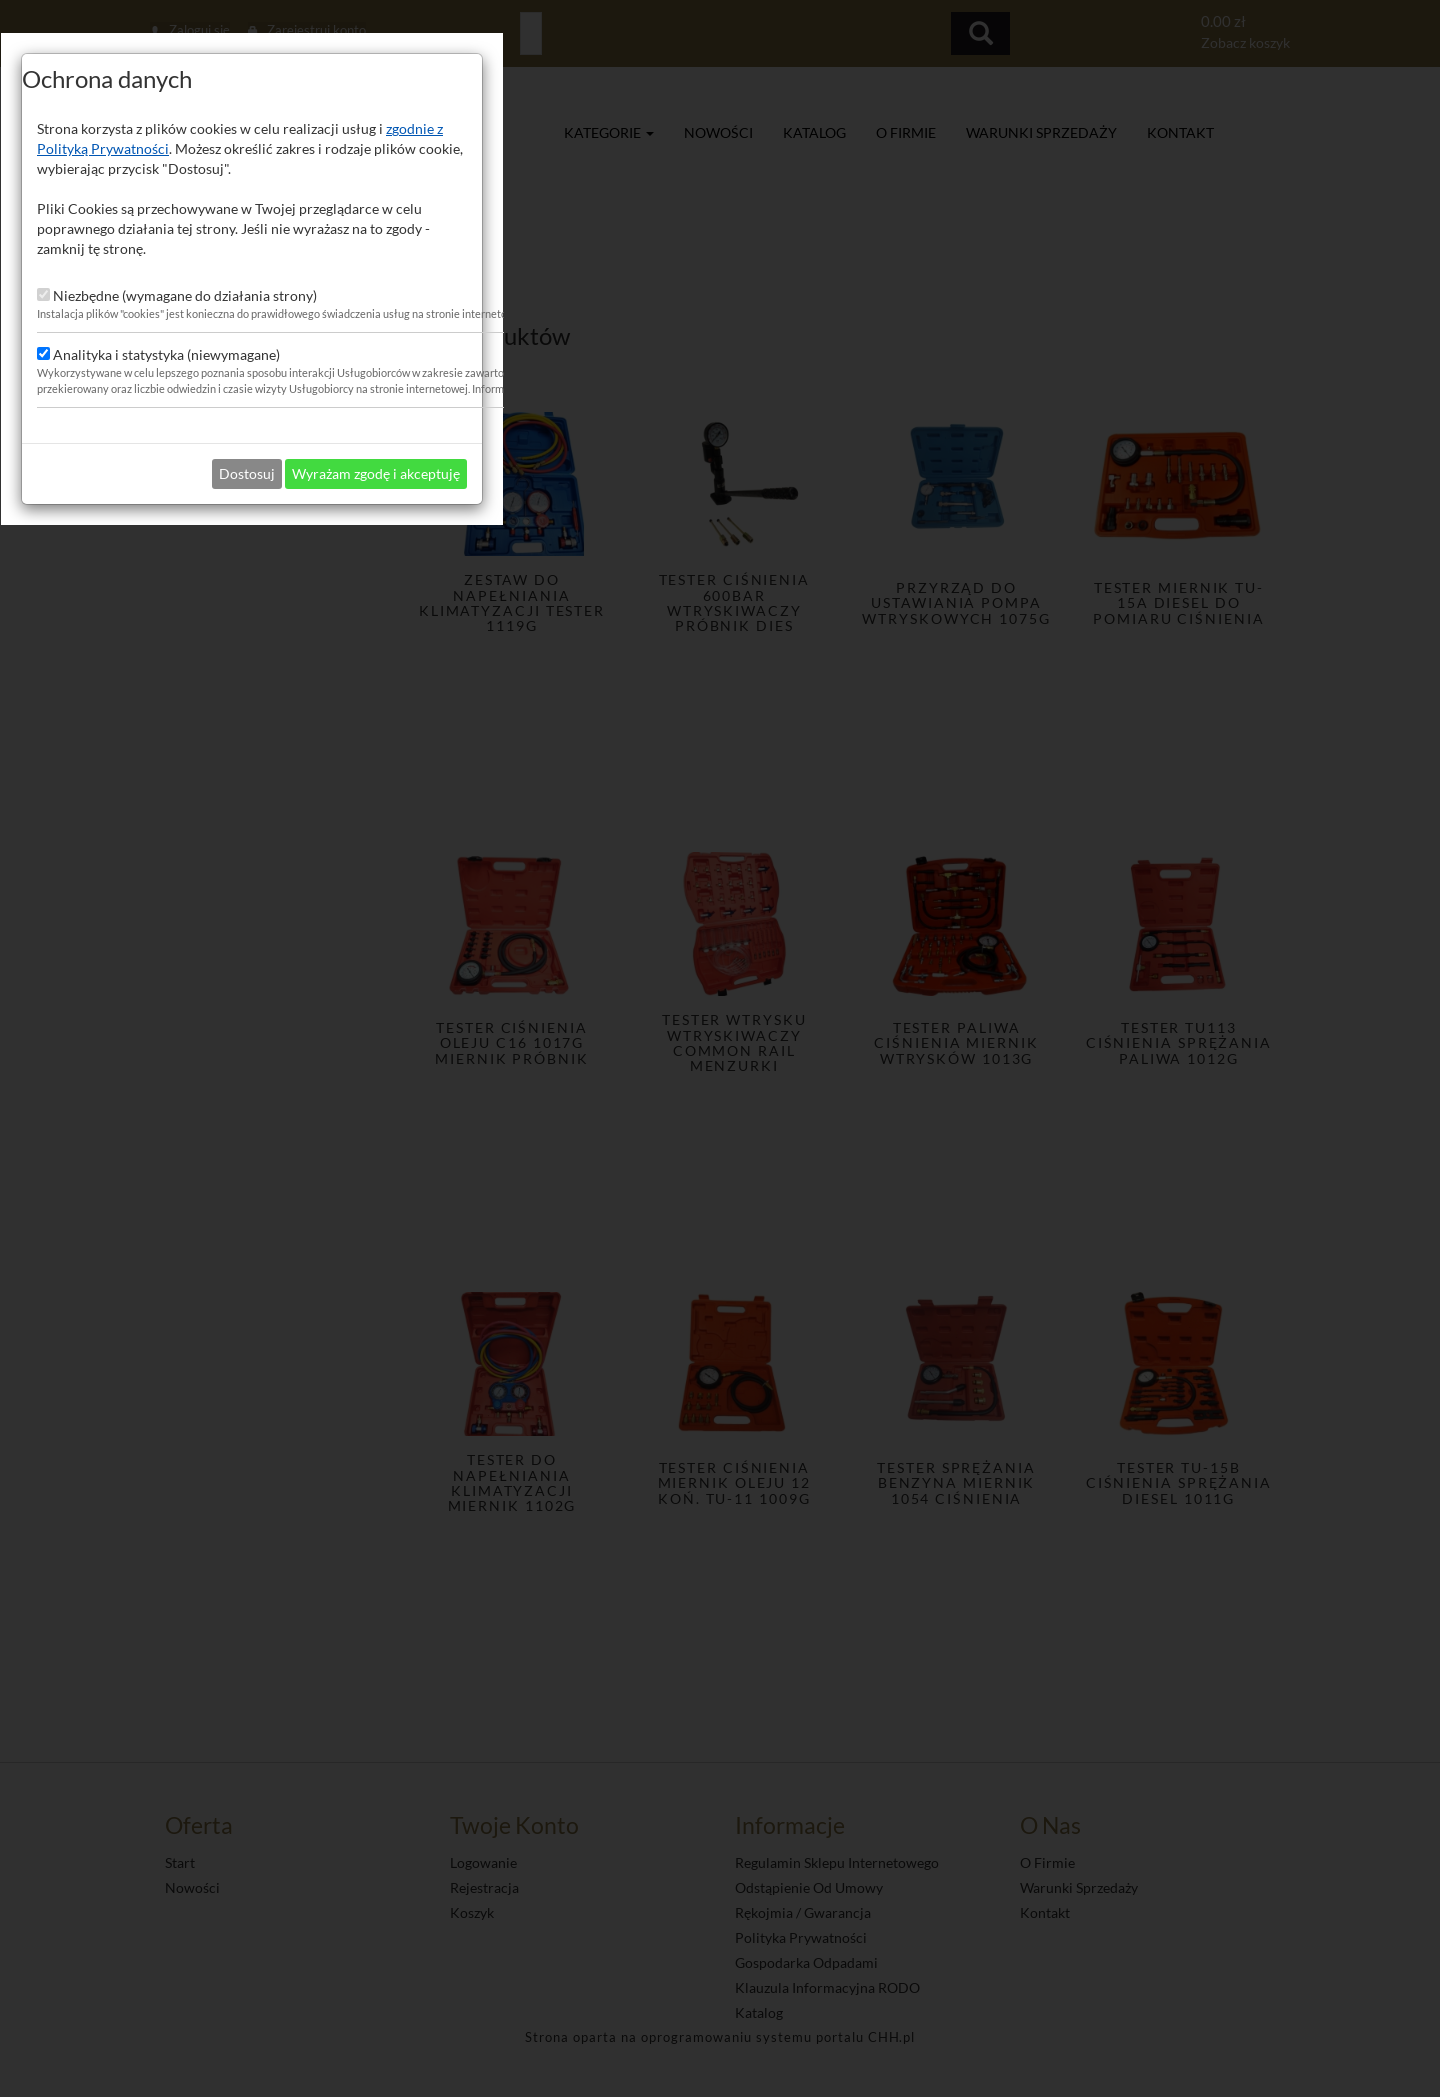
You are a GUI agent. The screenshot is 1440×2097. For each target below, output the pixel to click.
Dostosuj (715, 1259)
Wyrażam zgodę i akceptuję (844, 1259)
